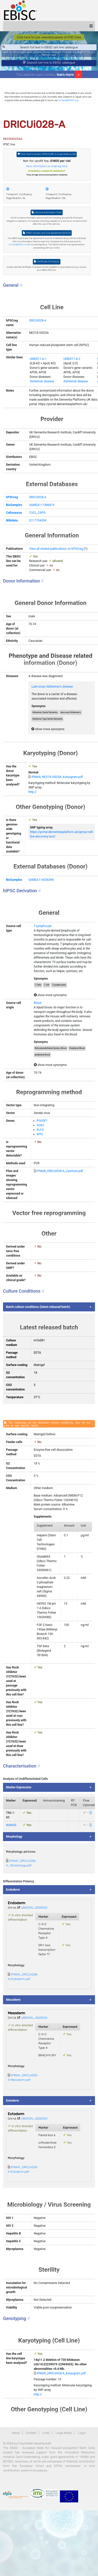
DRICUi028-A (37, 320)
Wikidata (12, 520)
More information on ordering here (46, 166)
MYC (40, 1134)
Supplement (45, 1525)
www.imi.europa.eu (34, 2470)
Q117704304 (37, 520)
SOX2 (40, 1125)
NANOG (11, 1825)
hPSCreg (12, 497)
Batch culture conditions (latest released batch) (38, 1307)
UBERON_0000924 (34, 2118)
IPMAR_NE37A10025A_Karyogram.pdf (57, 777)
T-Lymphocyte (43, 926)
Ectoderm (12, 2100)
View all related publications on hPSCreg (56, 548)
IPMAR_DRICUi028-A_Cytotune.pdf (60, 1171)
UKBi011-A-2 (71, 359)
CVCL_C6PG (37, 512)
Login (82, 2433)
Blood (37, 1003)
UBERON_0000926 (34, 2018)
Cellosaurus (14, 512)
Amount (69, 1525)
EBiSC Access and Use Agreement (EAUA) (47, 232)
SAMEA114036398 (41, 880)
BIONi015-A (90, 52)
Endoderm (13, 1889)
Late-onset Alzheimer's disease (52, 686)
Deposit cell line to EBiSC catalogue (49, 62)
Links (46, 2433)
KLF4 (40, 1129)
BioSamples (14, 505)
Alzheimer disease (42, 381)
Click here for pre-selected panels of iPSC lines (49, 37)
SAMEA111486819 (41, 505)
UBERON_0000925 (34, 1907)
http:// (32, 792)
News (16, 2433)
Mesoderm (13, 1999)
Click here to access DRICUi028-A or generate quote (47, 154)
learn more (65, 75)
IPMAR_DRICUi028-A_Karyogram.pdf (61, 2373)
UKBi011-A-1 (38, 359)
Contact (31, 2433)
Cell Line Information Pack (47, 212)
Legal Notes (64, 2433)
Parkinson (46, 55)
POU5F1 (42, 1120)
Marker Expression (18, 1787)
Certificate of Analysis (46, 261)
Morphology (14, 1836)
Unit (83, 1525)
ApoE (54, 55)
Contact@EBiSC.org (68, 100)
